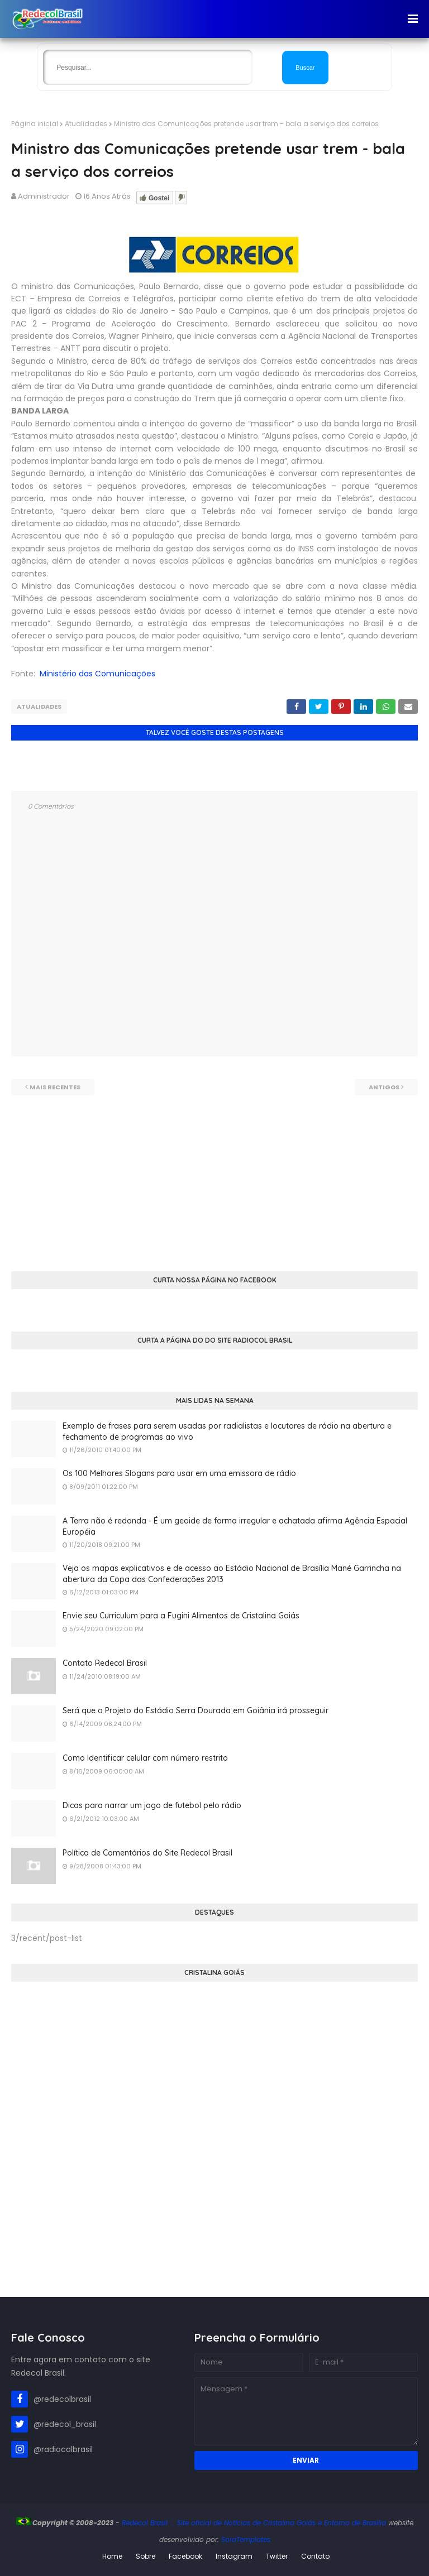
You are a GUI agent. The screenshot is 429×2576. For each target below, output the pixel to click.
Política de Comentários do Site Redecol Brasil (147, 1853)
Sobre (145, 2556)
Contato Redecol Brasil (105, 1663)
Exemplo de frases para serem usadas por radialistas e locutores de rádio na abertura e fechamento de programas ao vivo (227, 1431)
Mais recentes (55, 1087)
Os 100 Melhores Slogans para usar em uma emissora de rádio (179, 1473)
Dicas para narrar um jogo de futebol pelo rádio (152, 1805)
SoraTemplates (245, 2539)
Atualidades (86, 123)
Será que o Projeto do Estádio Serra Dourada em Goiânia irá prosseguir (195, 1710)
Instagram (234, 2556)
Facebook (185, 2556)
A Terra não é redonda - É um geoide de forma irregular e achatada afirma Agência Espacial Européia (235, 1526)
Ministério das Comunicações (97, 673)
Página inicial (34, 123)
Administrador (44, 196)
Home (112, 2556)
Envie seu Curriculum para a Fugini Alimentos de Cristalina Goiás (181, 1616)
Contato (315, 2556)
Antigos (384, 1087)
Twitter (277, 2556)
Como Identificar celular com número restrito (145, 1758)
